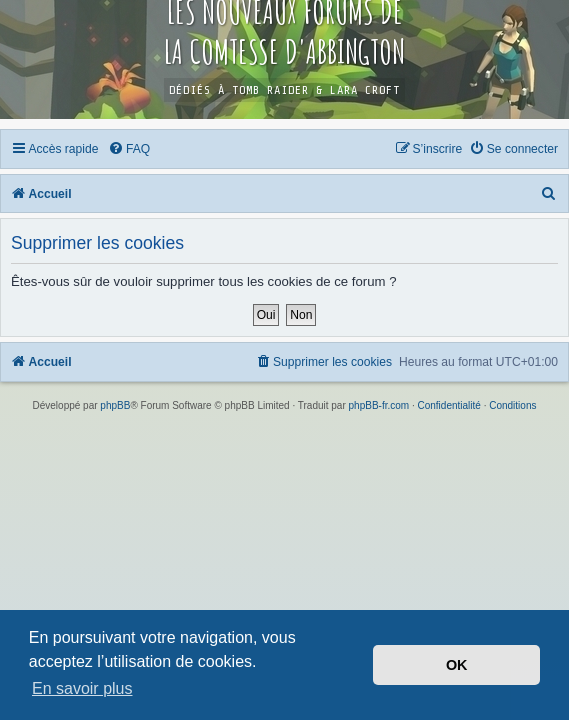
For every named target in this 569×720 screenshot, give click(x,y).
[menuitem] (129, 149)
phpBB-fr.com (379, 405)
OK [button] (457, 665)
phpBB (115, 405)
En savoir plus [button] (82, 688)
